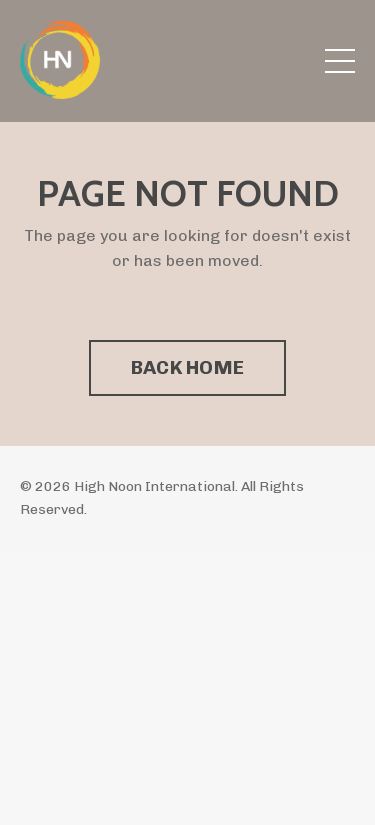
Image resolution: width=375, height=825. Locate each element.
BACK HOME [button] (187, 367)
